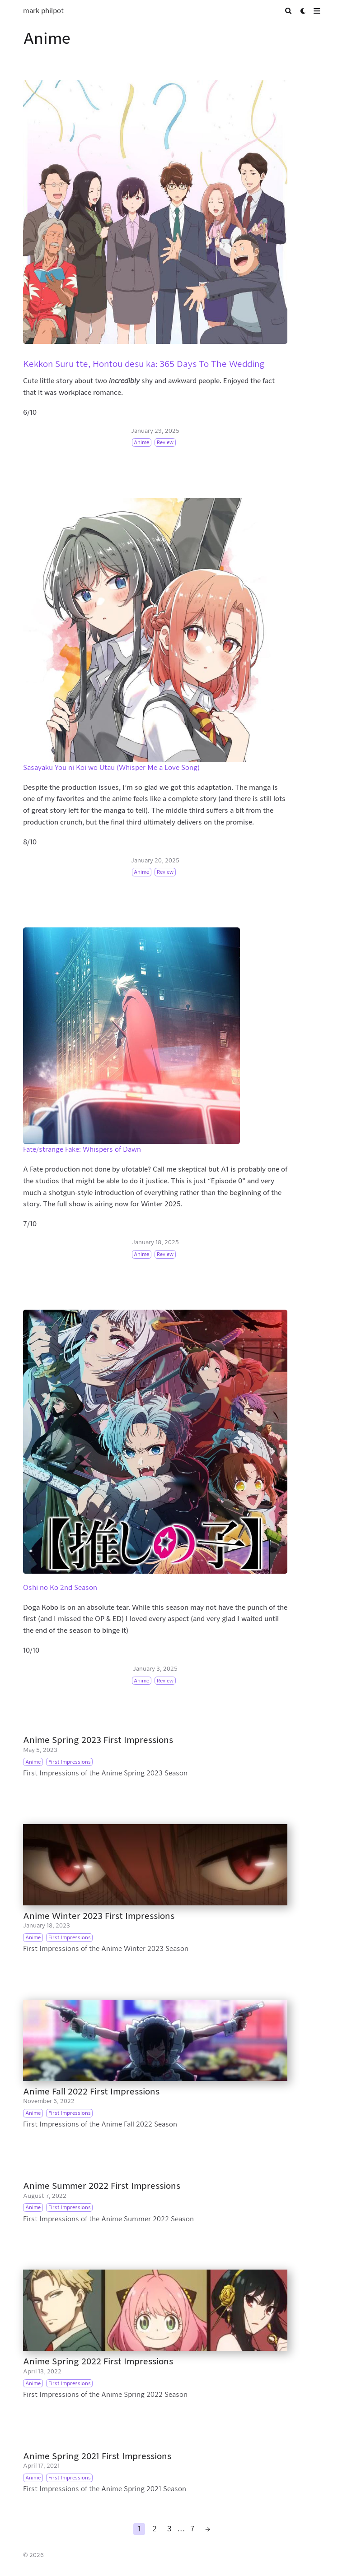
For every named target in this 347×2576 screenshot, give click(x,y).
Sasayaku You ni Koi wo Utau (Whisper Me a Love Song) (111, 768)
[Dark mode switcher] (303, 11)
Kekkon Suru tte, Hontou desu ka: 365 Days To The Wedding (144, 364)
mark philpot (43, 11)
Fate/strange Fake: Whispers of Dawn (82, 1149)
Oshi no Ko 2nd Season (60, 1588)
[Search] (288, 11)
